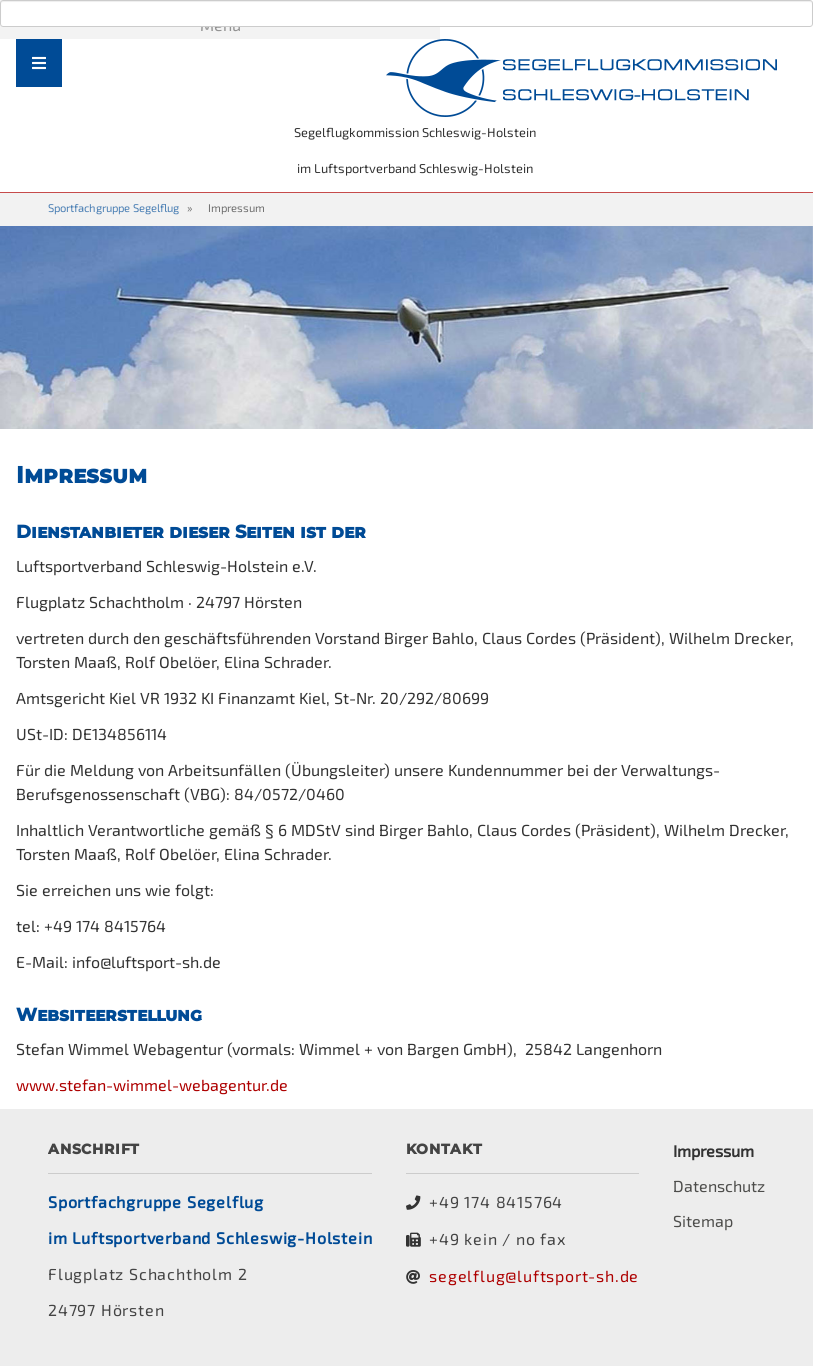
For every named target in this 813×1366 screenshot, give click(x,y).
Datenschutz (719, 1185)
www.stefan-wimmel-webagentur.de (152, 1084)
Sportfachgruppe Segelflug (113, 207)
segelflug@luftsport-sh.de (534, 1275)
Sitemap (703, 1220)
